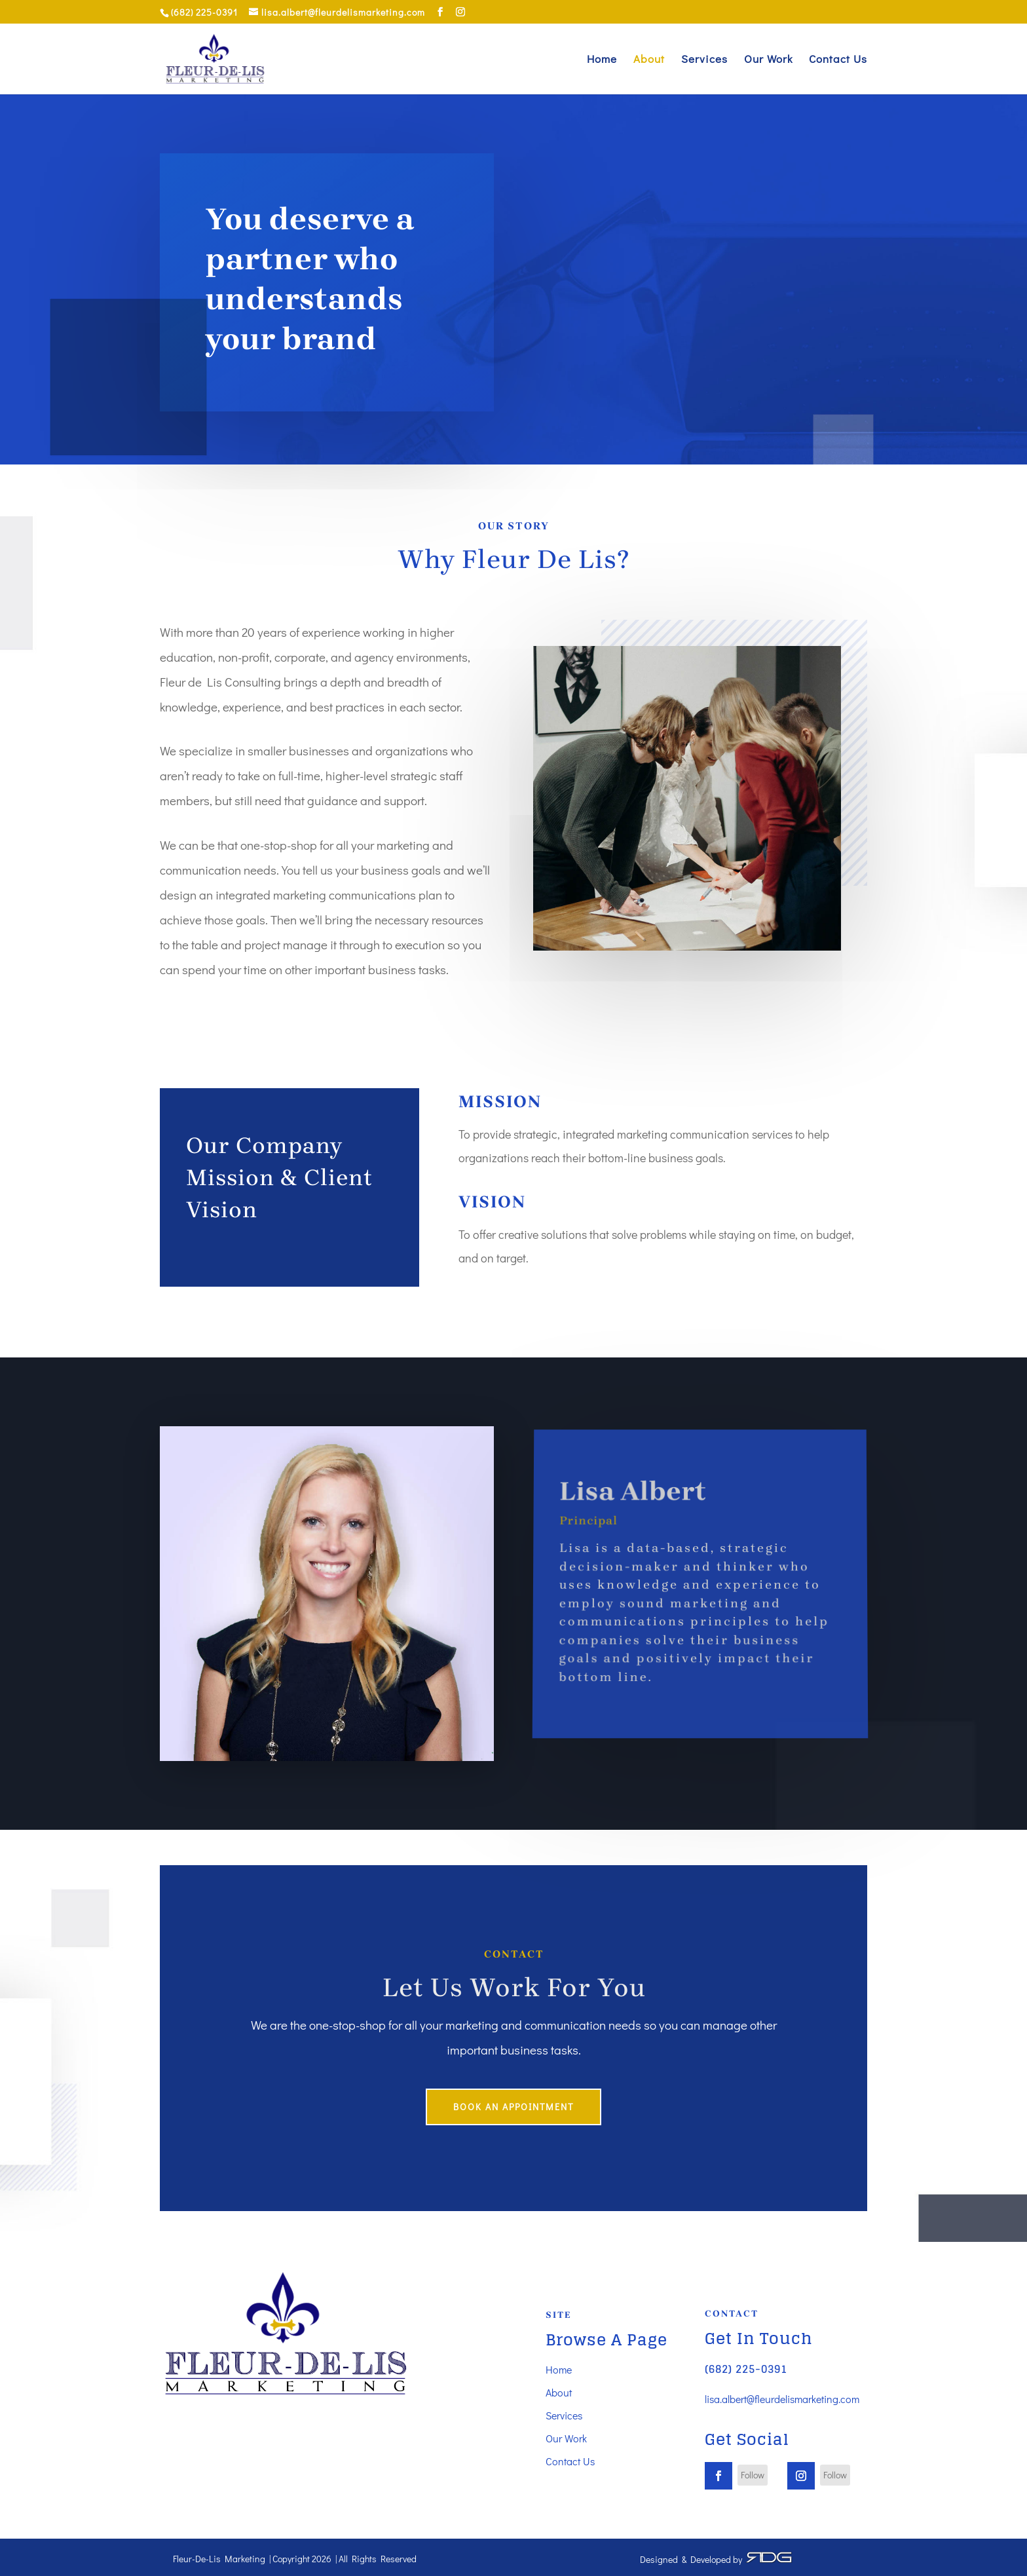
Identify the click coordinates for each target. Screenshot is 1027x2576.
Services (704, 60)
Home (602, 60)
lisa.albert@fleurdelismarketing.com (782, 2399)
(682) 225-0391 (746, 2369)
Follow (752, 2475)
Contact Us (838, 60)
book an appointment (513, 2106)
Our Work (768, 60)
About (649, 60)
